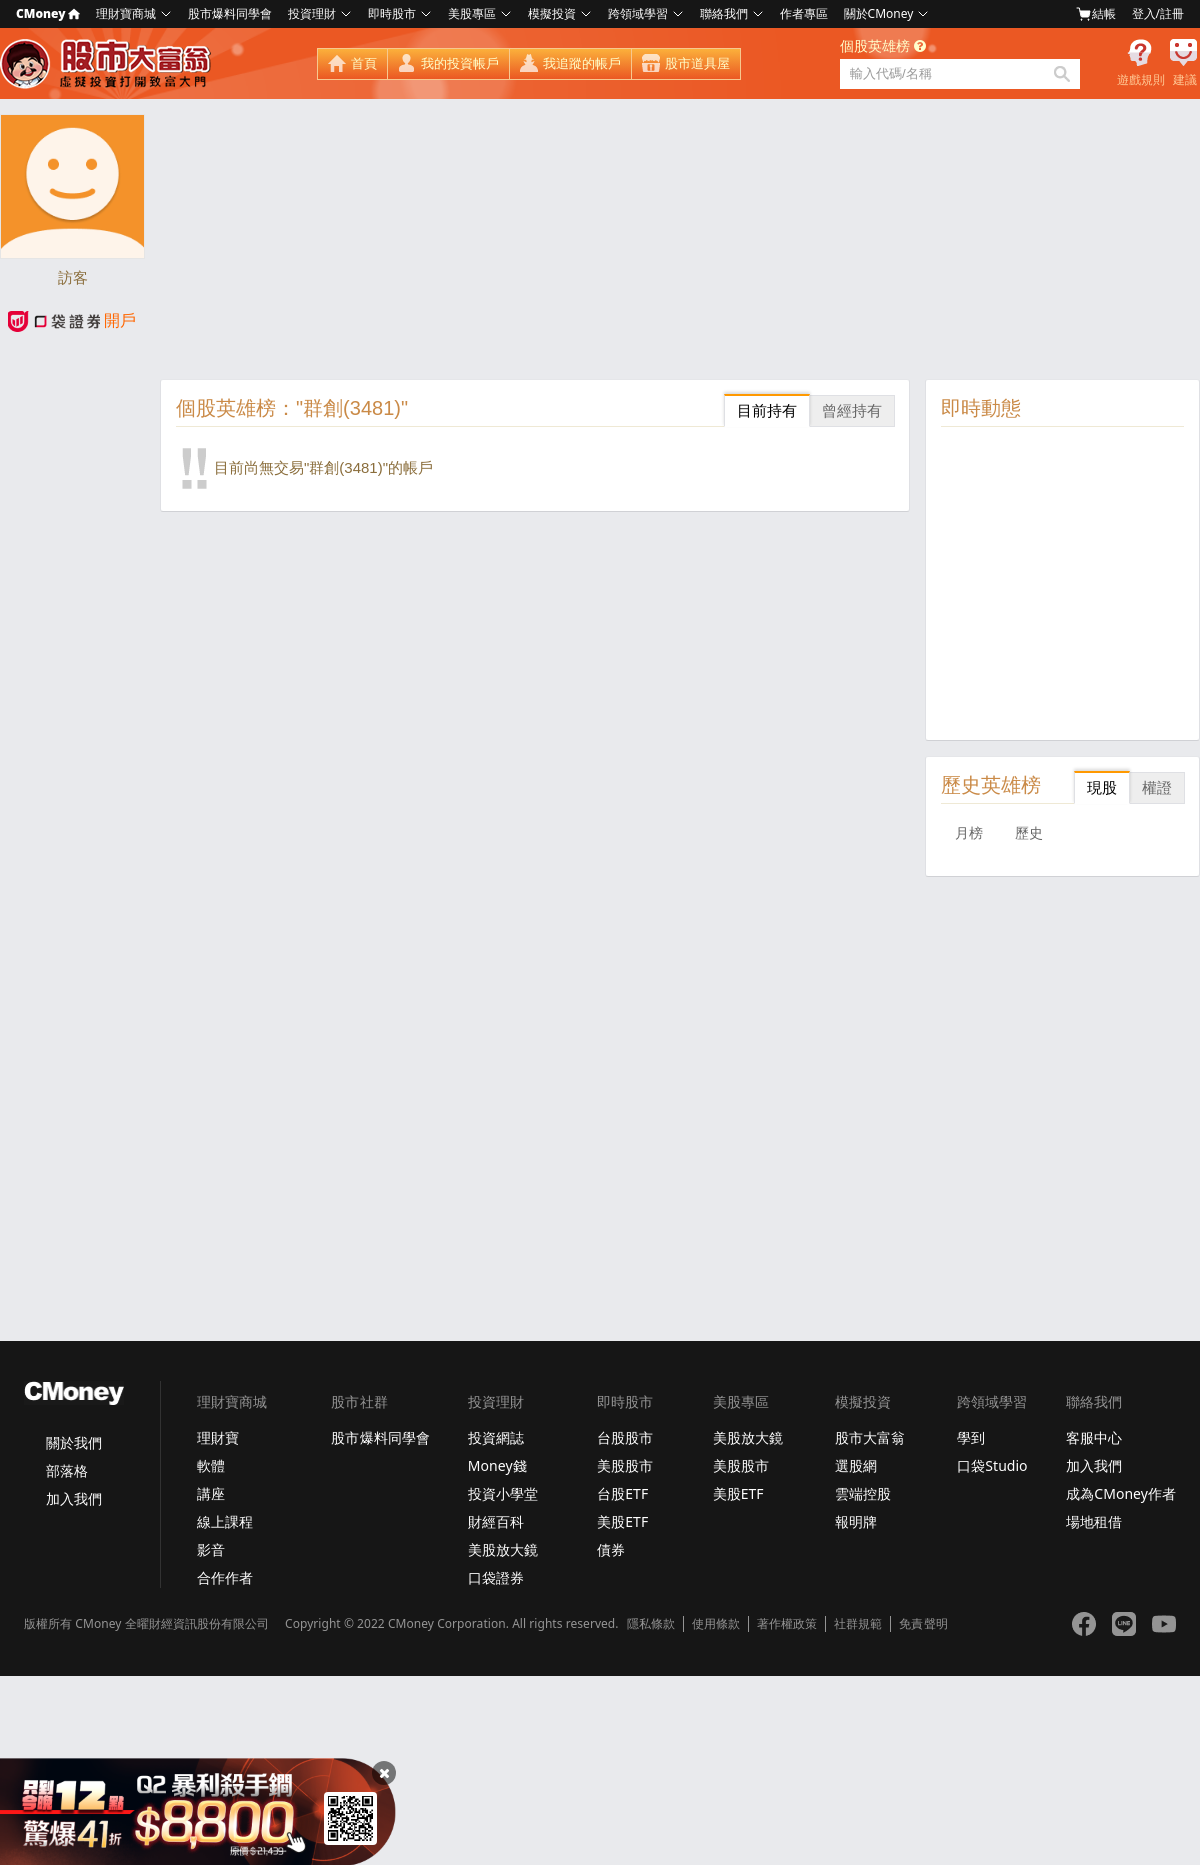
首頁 (364, 63)
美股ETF (622, 1521)
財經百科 (496, 1521)
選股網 (856, 1465)
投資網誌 (496, 1437)
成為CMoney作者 (1121, 1493)
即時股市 (392, 13)
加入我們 (74, 1498)
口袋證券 (496, 1577)
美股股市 (625, 1465)
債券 (611, 1549)
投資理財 (312, 13)
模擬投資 (552, 13)
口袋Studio (992, 1465)
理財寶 (218, 1437)
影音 (211, 1549)
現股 (1102, 787)
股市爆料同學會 (230, 13)
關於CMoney (879, 13)
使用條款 (716, 1624)
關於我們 (74, 1442)
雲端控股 (863, 1493)
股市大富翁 (870, 1437)
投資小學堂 (503, 1493)
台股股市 (625, 1437)
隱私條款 (651, 1624)
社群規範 (858, 1624)
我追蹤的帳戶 (582, 63)
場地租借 (1094, 1521)
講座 (211, 1493)
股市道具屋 (697, 63)
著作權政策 (787, 1624)
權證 (1157, 787)
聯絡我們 (724, 13)
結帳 (1096, 14)
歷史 (1029, 833)
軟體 (211, 1465)
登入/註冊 (1158, 13)
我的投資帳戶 (460, 63)
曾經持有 (852, 410)
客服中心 (1094, 1437)
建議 (1185, 80)
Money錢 (497, 1465)
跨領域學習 (638, 13)
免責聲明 (923, 1624)
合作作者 (225, 1577)
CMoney (48, 13)
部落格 (67, 1470)
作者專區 (804, 13)
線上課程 (225, 1521)
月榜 (969, 833)
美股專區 (472, 13)
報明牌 (856, 1521)
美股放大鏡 (503, 1549)
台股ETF (622, 1493)
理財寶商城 (126, 13)
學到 (971, 1437)
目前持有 (767, 410)
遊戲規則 (1141, 80)
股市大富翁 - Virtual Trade (108, 64)
